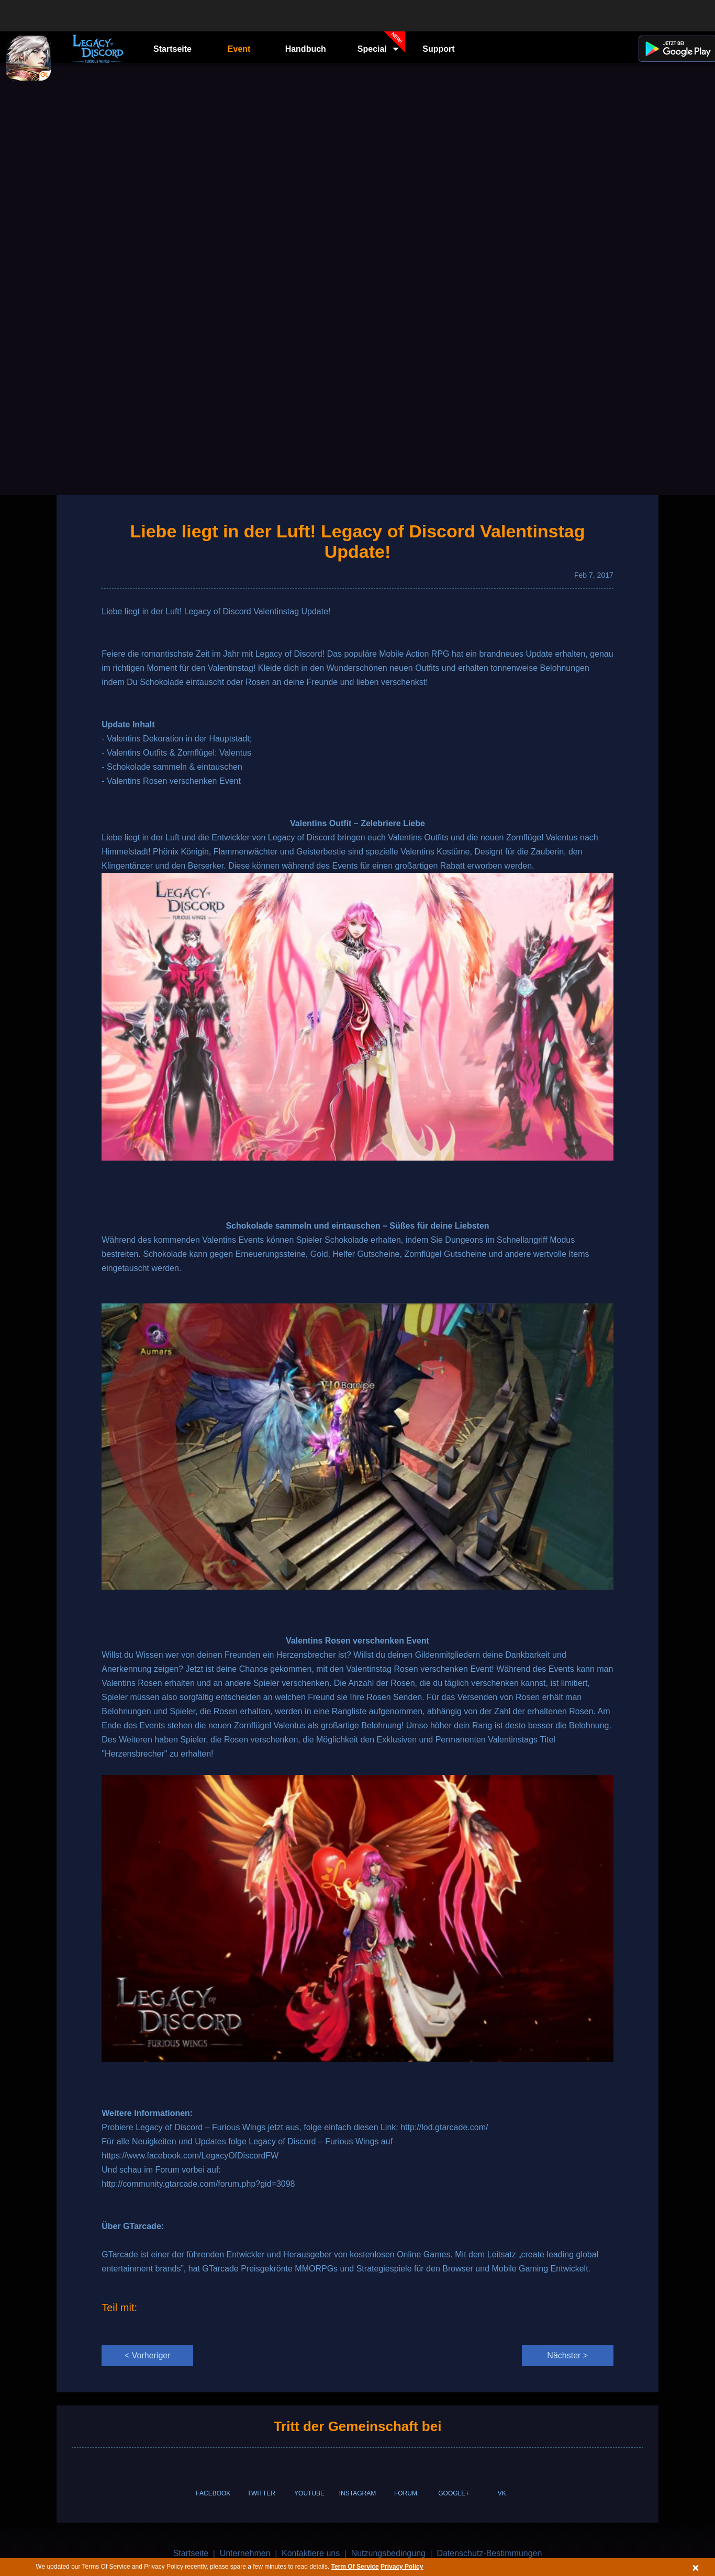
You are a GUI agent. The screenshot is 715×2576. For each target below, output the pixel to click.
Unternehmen (245, 2553)
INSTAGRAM (357, 2493)
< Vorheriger (148, 2355)
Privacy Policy (402, 2566)
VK (502, 2493)
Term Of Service (355, 2566)
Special (382, 45)
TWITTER (261, 2493)
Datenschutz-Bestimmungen (489, 2553)
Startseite (172, 48)
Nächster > (567, 2355)
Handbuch (305, 48)
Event (239, 48)
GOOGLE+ (453, 2493)
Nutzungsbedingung (388, 2553)
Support (438, 48)
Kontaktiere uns (311, 2553)
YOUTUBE (309, 2493)
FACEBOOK (213, 2493)
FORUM (405, 2493)
